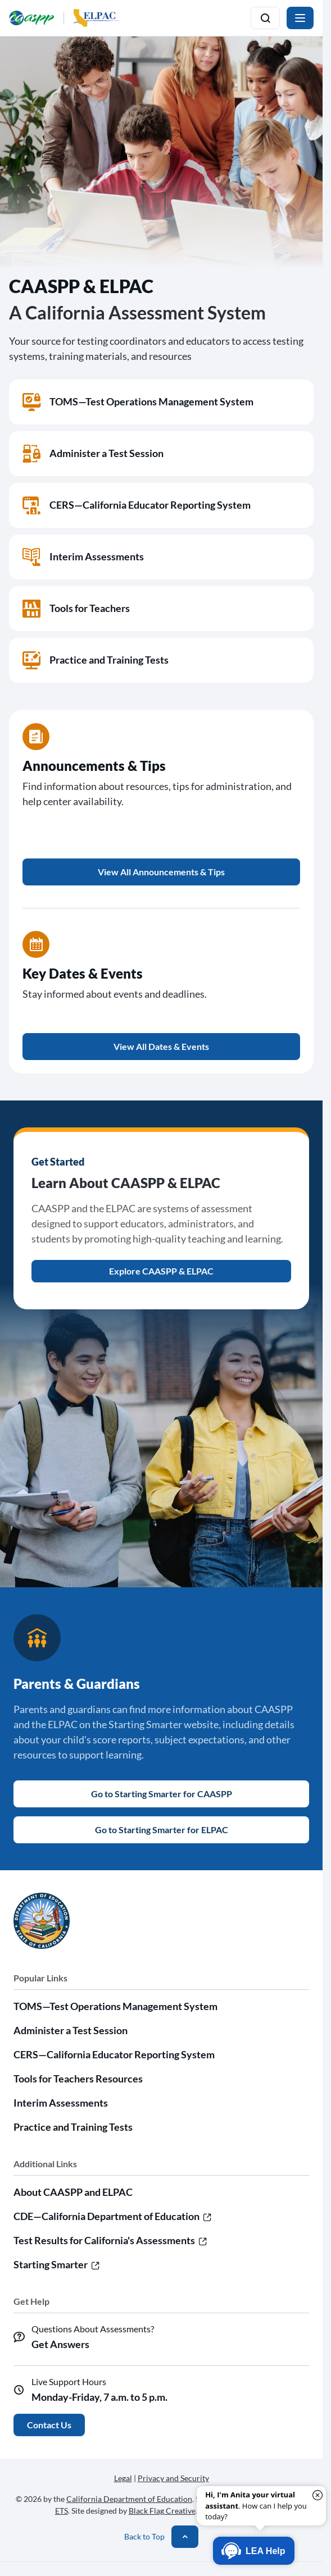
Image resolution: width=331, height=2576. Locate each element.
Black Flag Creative (162, 2510)
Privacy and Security (173, 2478)
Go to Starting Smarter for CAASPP (161, 1793)
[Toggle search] (265, 18)
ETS (61, 2510)
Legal (123, 2478)
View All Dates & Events (161, 1046)
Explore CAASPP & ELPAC (161, 1271)
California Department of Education (129, 2499)
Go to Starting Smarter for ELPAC (161, 1829)
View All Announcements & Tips (161, 871)
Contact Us (49, 2424)
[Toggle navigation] (300, 18)
